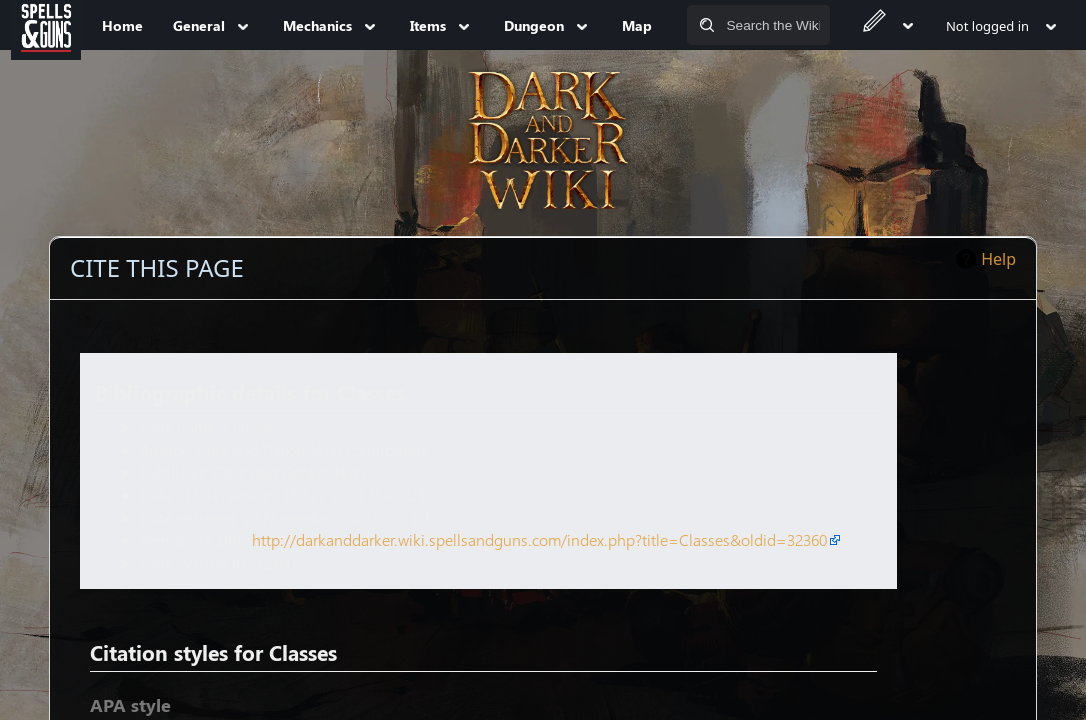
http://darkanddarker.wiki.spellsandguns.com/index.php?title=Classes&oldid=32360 (539, 539)
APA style (130, 705)
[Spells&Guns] (46, 25)
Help (998, 259)
